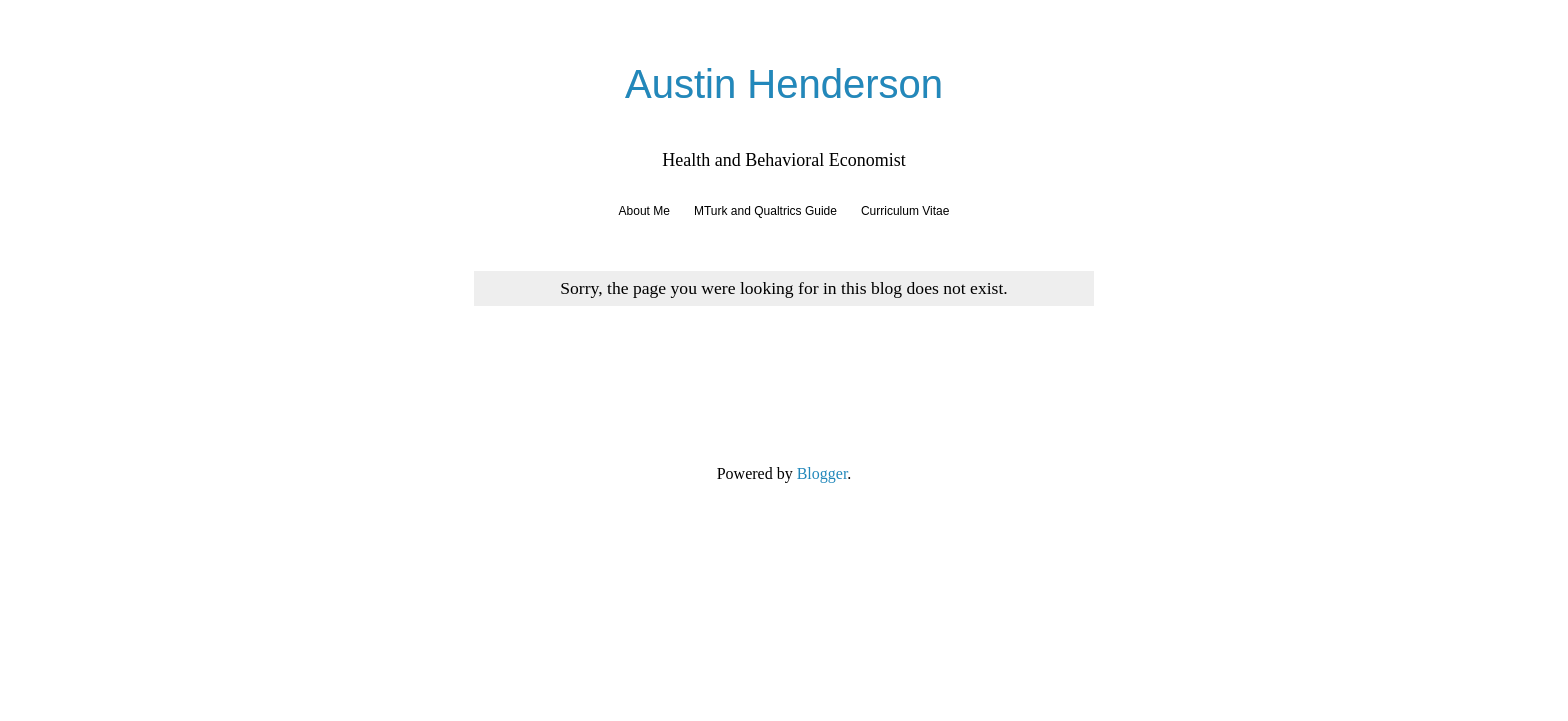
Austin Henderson (784, 84)
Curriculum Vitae (905, 211)
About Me (644, 211)
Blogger (822, 473)
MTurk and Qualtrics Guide (765, 211)
